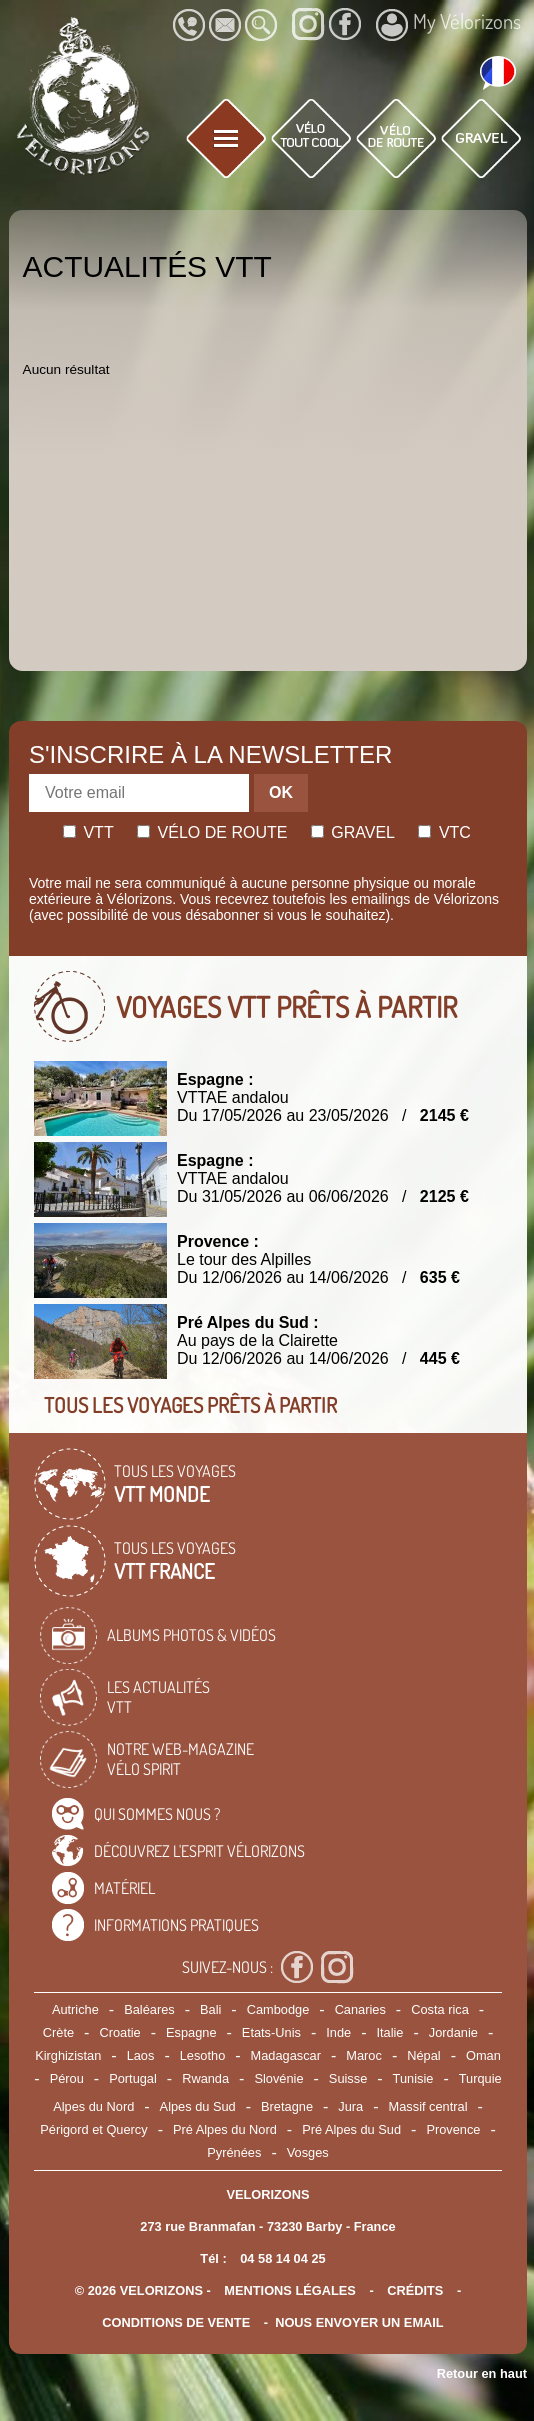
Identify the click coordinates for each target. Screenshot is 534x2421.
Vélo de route (212, 832)
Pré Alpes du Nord (225, 2129)
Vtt (88, 832)
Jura (350, 2106)
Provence (453, 2129)
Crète (58, 2032)
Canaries (360, 2009)
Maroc (364, 2055)
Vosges (308, 2152)
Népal (423, 2055)
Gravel (353, 832)
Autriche (75, 2009)
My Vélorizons (448, 24)
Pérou (67, 2078)
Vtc (444, 832)
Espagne (191, 2032)
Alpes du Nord (93, 2106)
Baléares (149, 2009)
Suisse (348, 2078)
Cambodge (278, 2009)
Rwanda (205, 2078)
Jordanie (453, 2032)
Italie (389, 2032)
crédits (415, 2290)
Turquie (480, 2078)
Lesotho (203, 2055)
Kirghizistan (68, 2055)
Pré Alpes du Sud (351, 2129)
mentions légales (290, 2290)
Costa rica (440, 2009)
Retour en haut (482, 2373)
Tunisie (413, 2078)
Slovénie (278, 2078)
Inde (338, 2032)
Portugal (133, 2078)
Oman (483, 2055)
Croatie (119, 2032)
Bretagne (287, 2106)
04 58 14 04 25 (282, 2258)
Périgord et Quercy (93, 2129)
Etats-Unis (271, 2032)
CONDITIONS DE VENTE (176, 2322)
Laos (141, 2055)
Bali (210, 2009)
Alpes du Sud (198, 2106)
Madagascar (286, 2055)
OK (281, 792)
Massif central (428, 2106)
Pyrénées (234, 2152)
